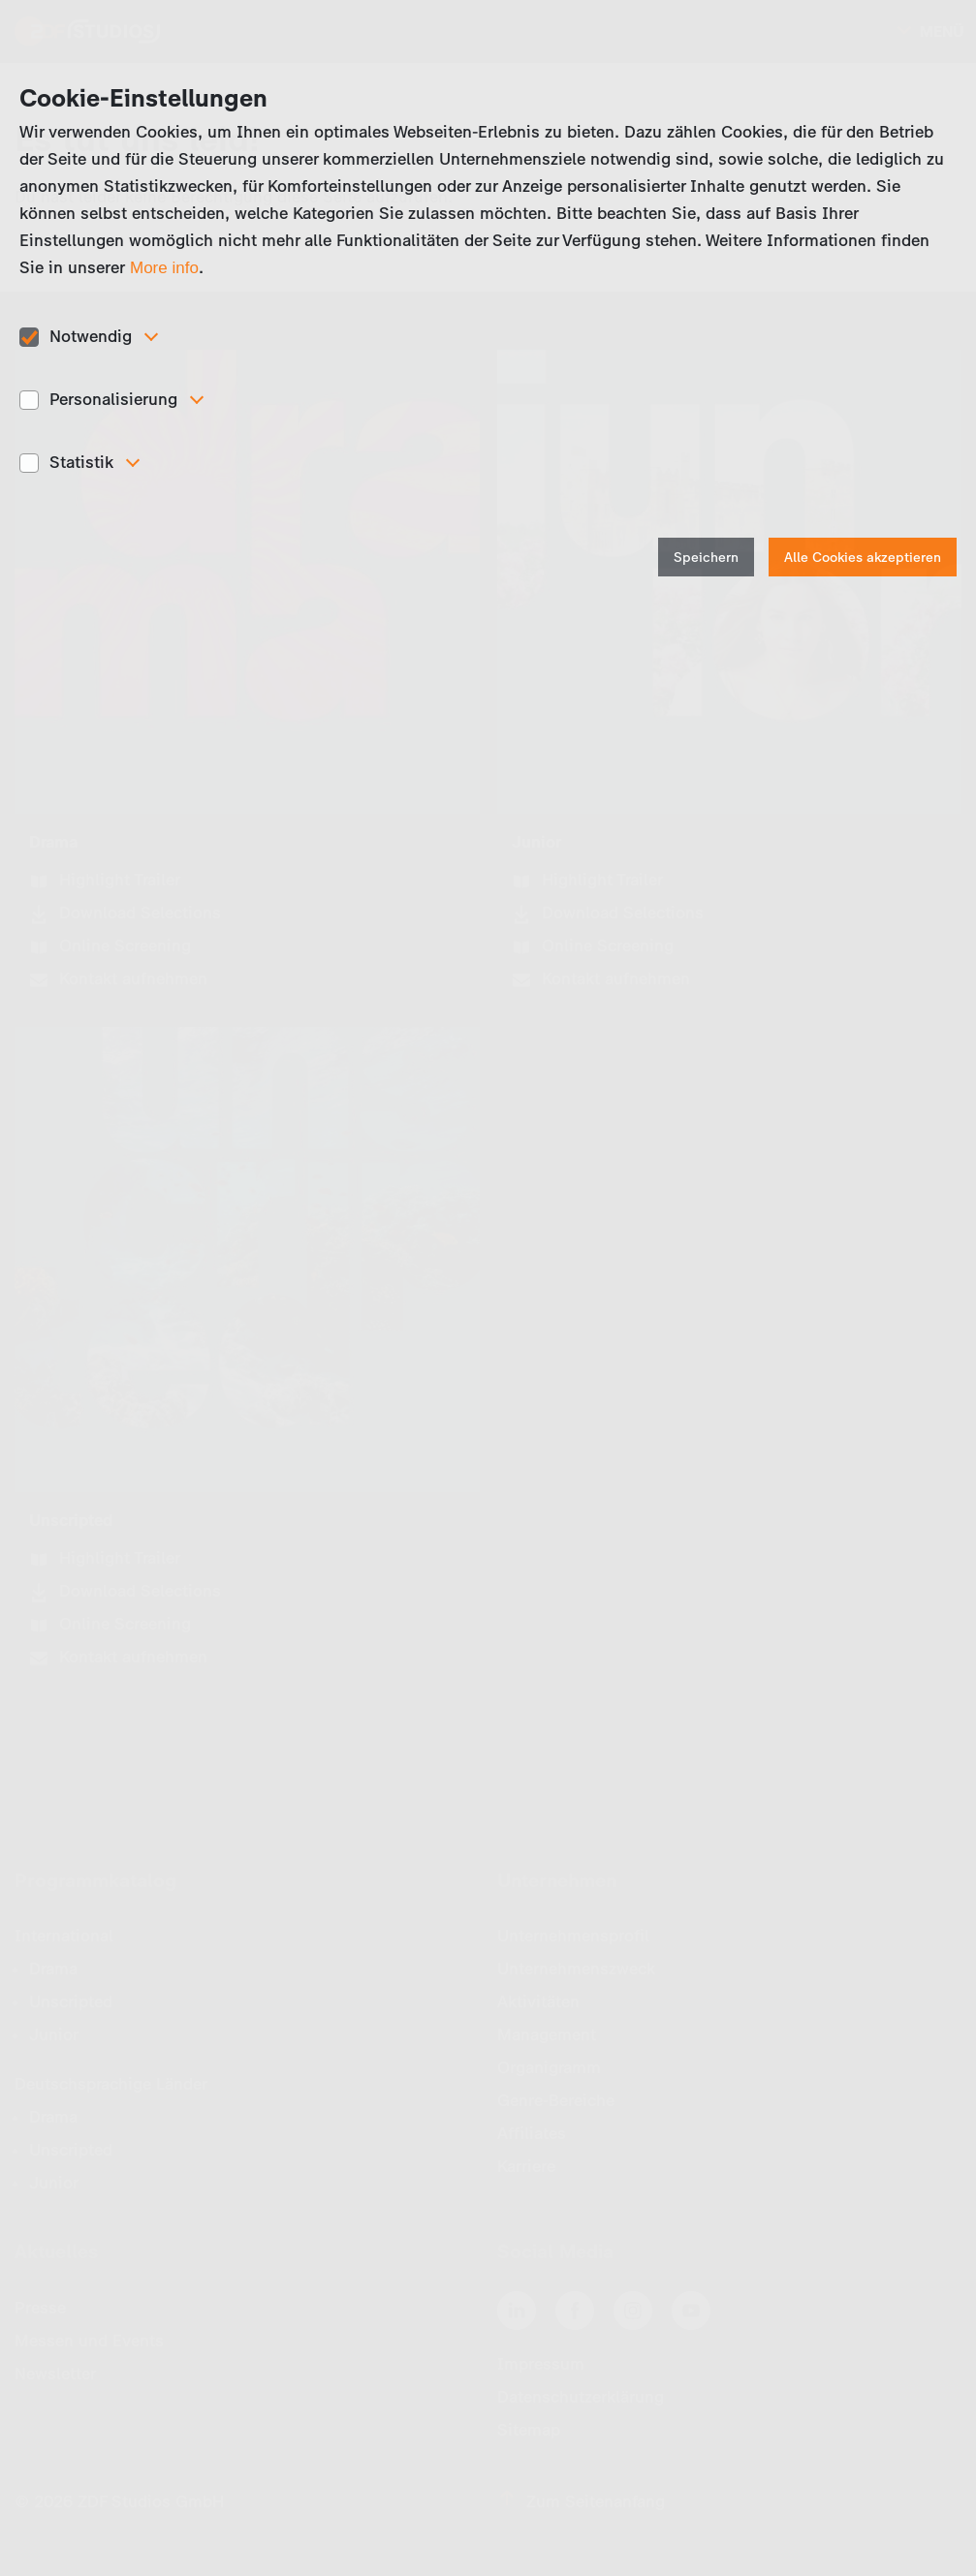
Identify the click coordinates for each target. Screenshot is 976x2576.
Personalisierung (113, 399)
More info (164, 268)
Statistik (81, 462)
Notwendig (90, 336)
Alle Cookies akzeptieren (862, 557)
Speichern (706, 557)
